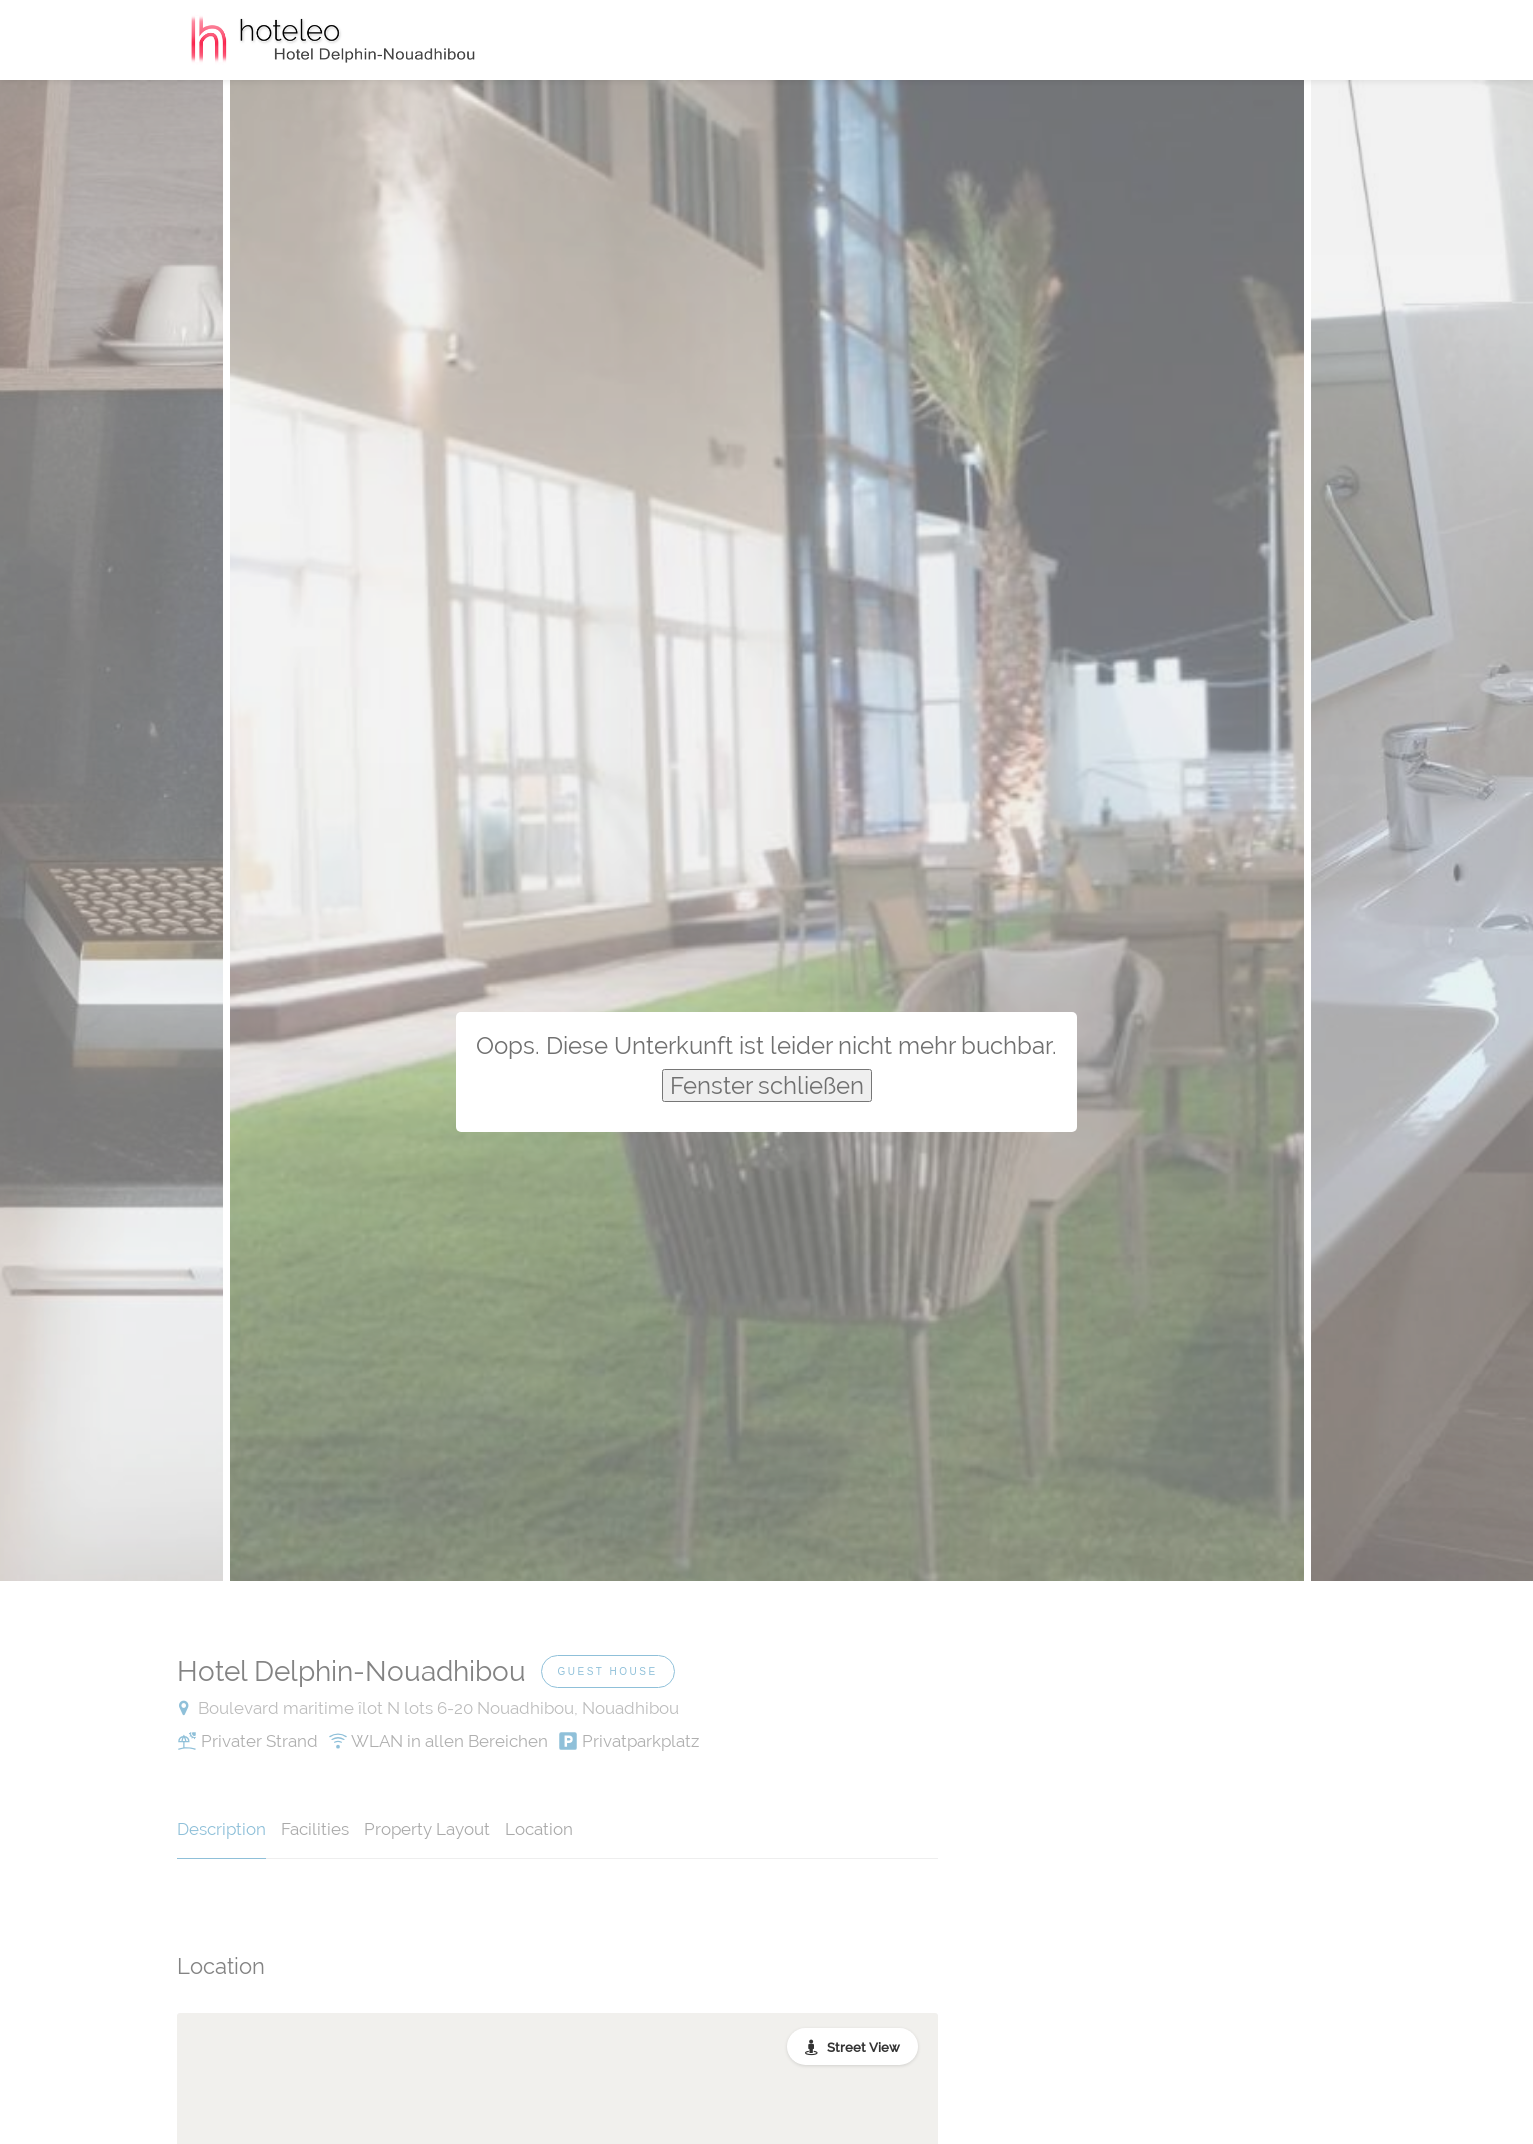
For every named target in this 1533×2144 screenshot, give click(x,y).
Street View (863, 2047)
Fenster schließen (767, 1085)
